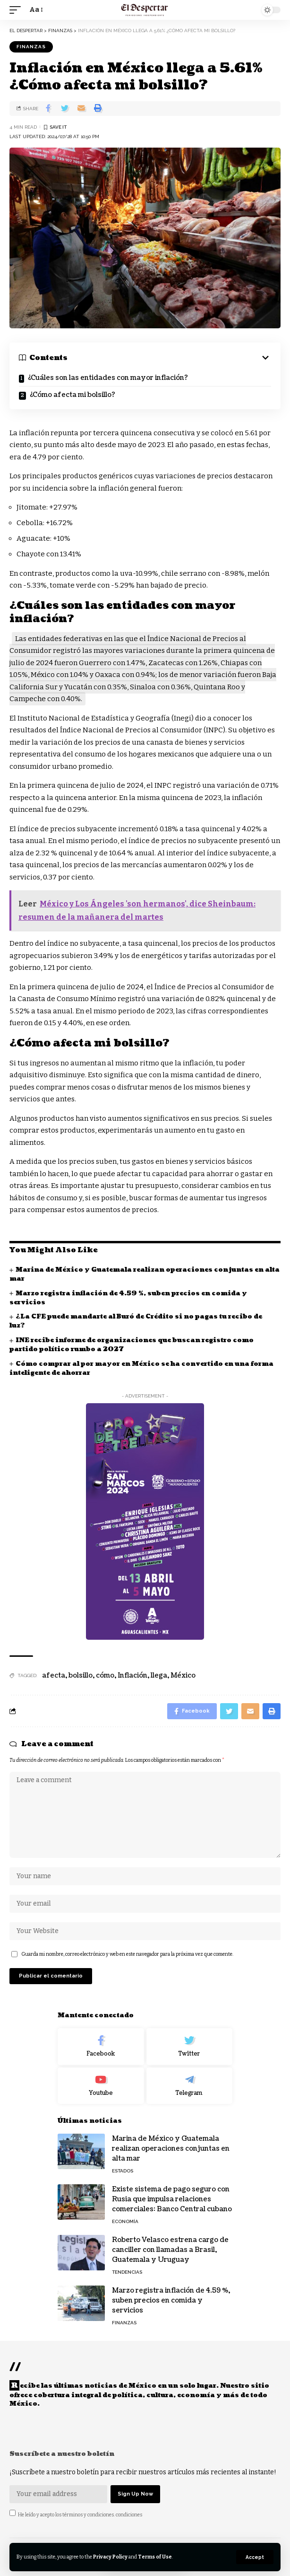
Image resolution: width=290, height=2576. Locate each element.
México (183, 1675)
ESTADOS (122, 2170)
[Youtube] (101, 2085)
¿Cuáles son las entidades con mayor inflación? (107, 377)
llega (159, 1675)
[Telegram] (189, 2085)
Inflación (132, 1675)
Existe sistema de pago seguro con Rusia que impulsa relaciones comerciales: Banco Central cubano (172, 2199)
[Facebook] (101, 2046)
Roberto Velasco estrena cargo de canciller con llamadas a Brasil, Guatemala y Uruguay (170, 2249)
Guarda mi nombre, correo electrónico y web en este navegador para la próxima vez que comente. (127, 1954)
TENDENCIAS (127, 2272)
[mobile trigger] (17, 10)
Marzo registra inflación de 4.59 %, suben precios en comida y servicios (171, 2300)
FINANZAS (31, 46)
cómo (105, 1675)
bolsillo (80, 1675)
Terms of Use (155, 2557)
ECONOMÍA (125, 2221)
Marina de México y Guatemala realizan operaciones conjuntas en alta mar (171, 2148)
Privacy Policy (110, 2557)
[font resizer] (35, 10)
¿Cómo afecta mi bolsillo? (71, 394)
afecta (53, 1675)
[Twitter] (189, 2046)
